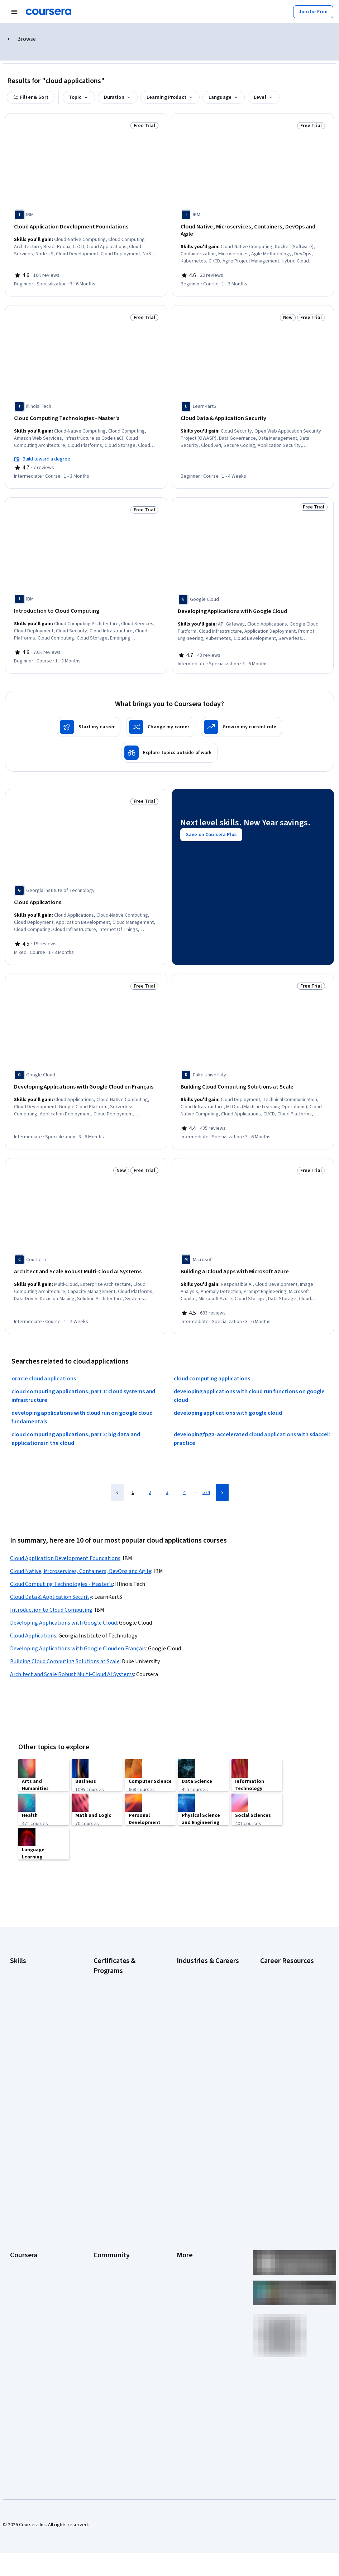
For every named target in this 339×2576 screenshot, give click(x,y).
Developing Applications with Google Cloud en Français (78, 1625)
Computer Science (196, 1982)
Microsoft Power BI (30, 2047)
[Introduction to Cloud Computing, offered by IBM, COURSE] (86, 598)
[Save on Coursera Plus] (211, 827)
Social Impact (24, 2313)
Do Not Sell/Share (195, 2292)
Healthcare (188, 2036)
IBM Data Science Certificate (124, 2075)
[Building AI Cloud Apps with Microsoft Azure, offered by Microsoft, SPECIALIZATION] (253, 1251)
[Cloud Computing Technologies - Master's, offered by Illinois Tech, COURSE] (86, 408)
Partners (103, 2184)
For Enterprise (25, 2270)
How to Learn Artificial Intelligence (283, 2058)
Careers (18, 2206)
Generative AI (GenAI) (33, 2025)
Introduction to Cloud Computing (51, 1587)
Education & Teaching (200, 2004)
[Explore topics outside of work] (169, 737)
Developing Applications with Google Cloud (63, 1599)
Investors (187, 2184)
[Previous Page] (117, 1469)
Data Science (191, 1993)
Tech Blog (104, 2227)
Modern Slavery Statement (205, 2281)
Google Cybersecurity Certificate (117, 1985)
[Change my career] (160, 711)
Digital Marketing (28, 2004)
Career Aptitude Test (283, 1972)
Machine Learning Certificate (124, 2085)
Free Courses (24, 2324)
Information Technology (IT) (206, 2057)
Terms (184, 2195)
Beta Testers (108, 2195)
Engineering (189, 2014)
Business (186, 1972)
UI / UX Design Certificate (120, 2114)
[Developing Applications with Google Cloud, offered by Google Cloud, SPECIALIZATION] (253, 598)
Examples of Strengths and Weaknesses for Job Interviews (289, 1990)
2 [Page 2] (150, 1469)
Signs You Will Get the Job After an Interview (287, 2111)
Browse (26, 39)
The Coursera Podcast (118, 2216)
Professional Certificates (37, 2238)
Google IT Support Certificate (113, 2021)
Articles (185, 2249)
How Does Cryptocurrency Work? (288, 2022)
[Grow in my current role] (241, 711)
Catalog (18, 2216)
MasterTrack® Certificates (38, 2249)
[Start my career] (88, 711)
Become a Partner (29, 2302)
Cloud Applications (33, 1612)
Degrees (19, 2259)
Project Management (32, 2057)
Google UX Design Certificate (125, 2053)
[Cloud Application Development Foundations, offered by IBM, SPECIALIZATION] (86, 226)
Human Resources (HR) (201, 2047)
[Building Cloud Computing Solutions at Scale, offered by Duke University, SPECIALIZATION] (253, 1069)
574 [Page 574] (206, 1469)
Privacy (184, 2206)
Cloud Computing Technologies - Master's (61, 1561)
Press (183, 2173)
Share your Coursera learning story (41, 2338)
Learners (103, 2173)
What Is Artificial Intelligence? (291, 2125)
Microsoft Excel (26, 2036)
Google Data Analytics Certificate (117, 2003)
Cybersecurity (25, 1982)
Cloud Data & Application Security (51, 1574)
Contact (185, 2238)
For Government (27, 2281)
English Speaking (28, 2014)
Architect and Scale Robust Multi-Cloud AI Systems (72, 1651)
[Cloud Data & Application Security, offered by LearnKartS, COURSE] (253, 408)
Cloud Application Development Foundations (65, 1535)
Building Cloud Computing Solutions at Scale (65, 1638)
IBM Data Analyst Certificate (123, 2064)
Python (17, 2068)
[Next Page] (222, 1469)
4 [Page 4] (184, 1469)
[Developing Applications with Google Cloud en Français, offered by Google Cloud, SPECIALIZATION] (86, 1069)
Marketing (187, 2068)
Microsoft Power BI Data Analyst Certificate (119, 2100)
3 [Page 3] (167, 1469)
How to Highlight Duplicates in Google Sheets (289, 2040)
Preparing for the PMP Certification (283, 2094)
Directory (187, 2259)
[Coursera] (48, 12)
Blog (98, 2206)
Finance (185, 2025)
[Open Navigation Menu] (14, 11)
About (16, 2173)
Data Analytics (25, 1993)
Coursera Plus (25, 2227)
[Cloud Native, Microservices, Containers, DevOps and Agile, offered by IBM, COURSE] (253, 226)
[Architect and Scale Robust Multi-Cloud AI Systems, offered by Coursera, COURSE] (86, 1251)
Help (181, 2216)
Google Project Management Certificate (124, 2039)
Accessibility (190, 2227)
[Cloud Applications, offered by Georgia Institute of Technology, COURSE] (86, 887)
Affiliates (186, 2270)
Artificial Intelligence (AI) (36, 1972)
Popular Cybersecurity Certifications (284, 2076)
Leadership (22, 2195)
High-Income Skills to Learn (288, 2007)
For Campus (22, 2292)
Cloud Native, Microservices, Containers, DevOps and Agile (80, 1548)
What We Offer (25, 2184)
